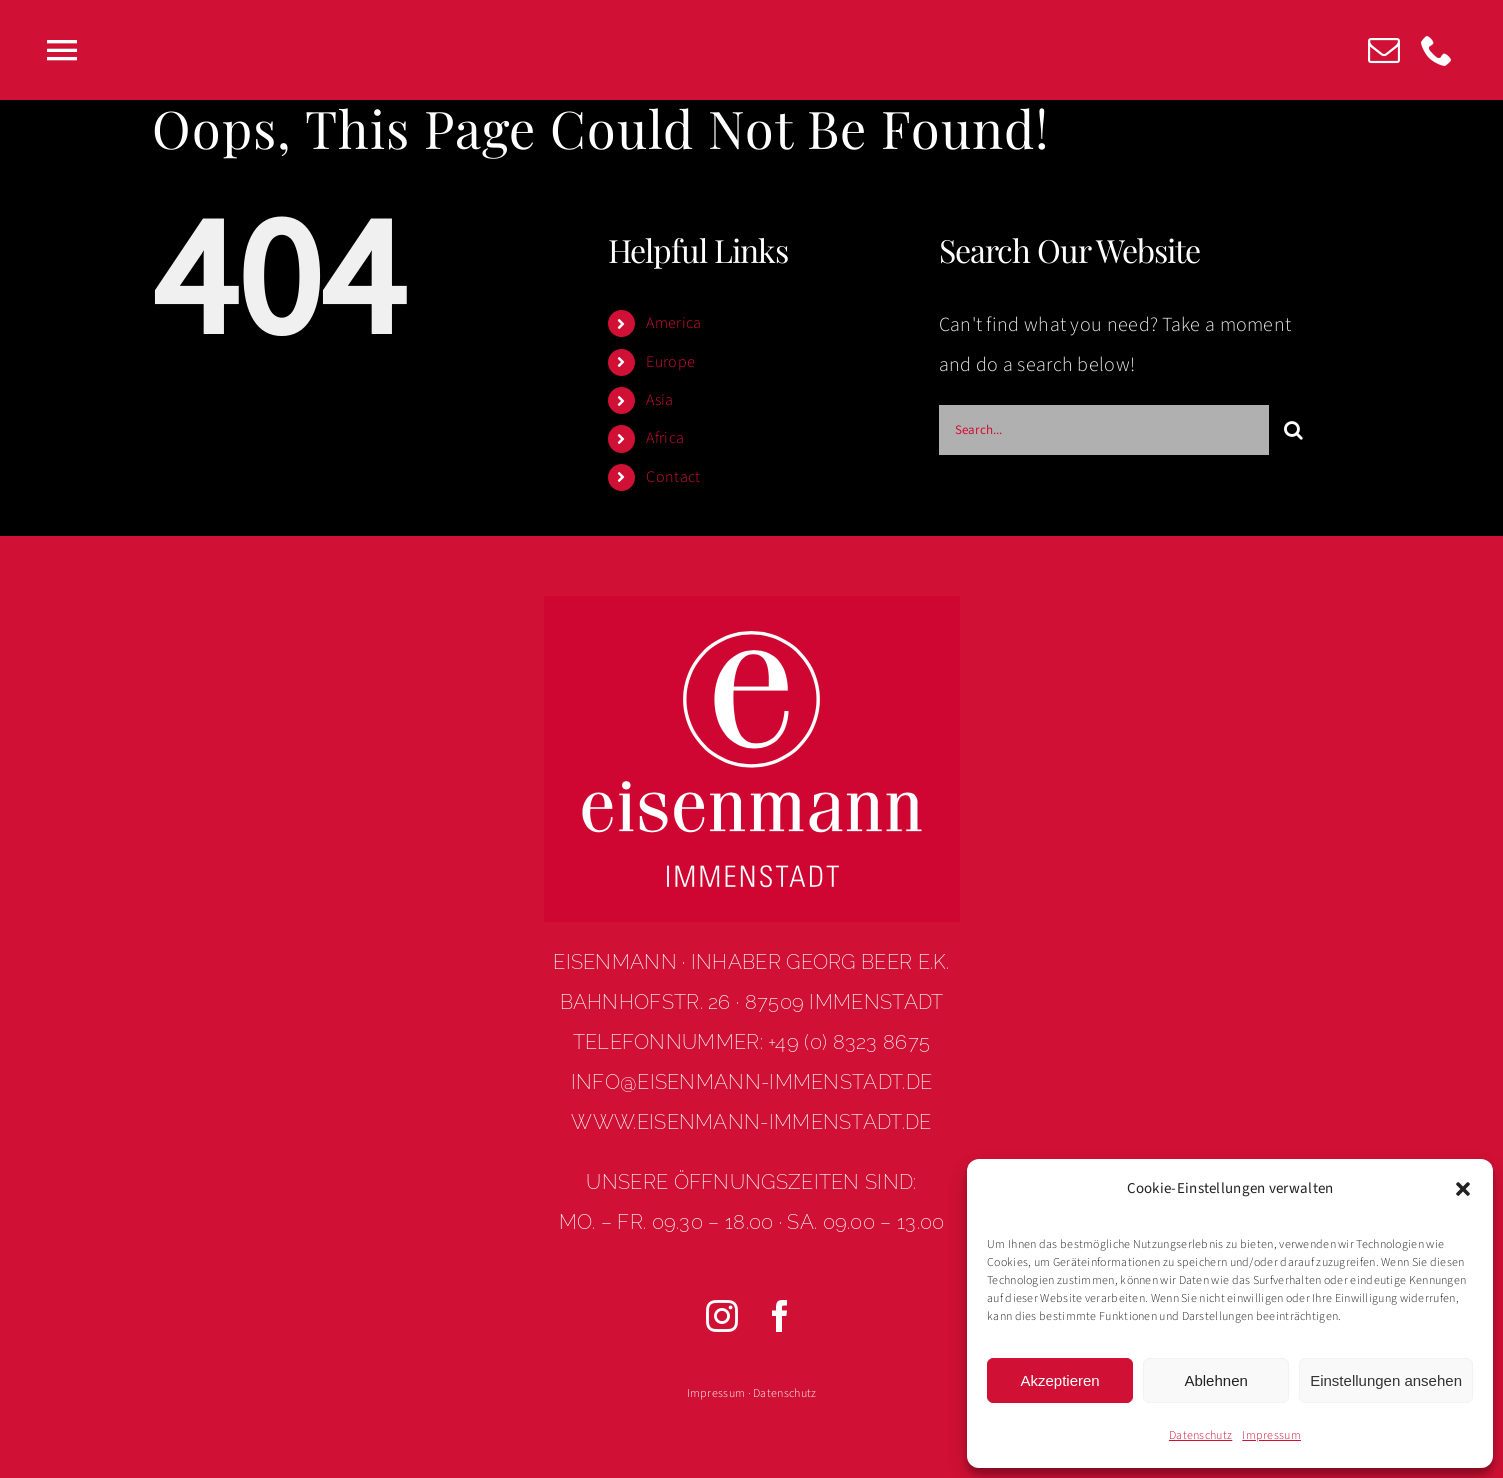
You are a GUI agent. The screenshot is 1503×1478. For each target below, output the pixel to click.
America (673, 323)
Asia (659, 400)
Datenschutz (1200, 1435)
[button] (1463, 1189)
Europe (670, 362)
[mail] (1384, 50)
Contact (673, 477)
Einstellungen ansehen (1386, 1380)
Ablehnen (1215, 1380)
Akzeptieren (1059, 1380)
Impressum (1271, 1435)
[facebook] (781, 1316)
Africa (665, 438)
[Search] (1294, 430)
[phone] (1437, 50)
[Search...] (1104, 430)
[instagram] (723, 1316)
